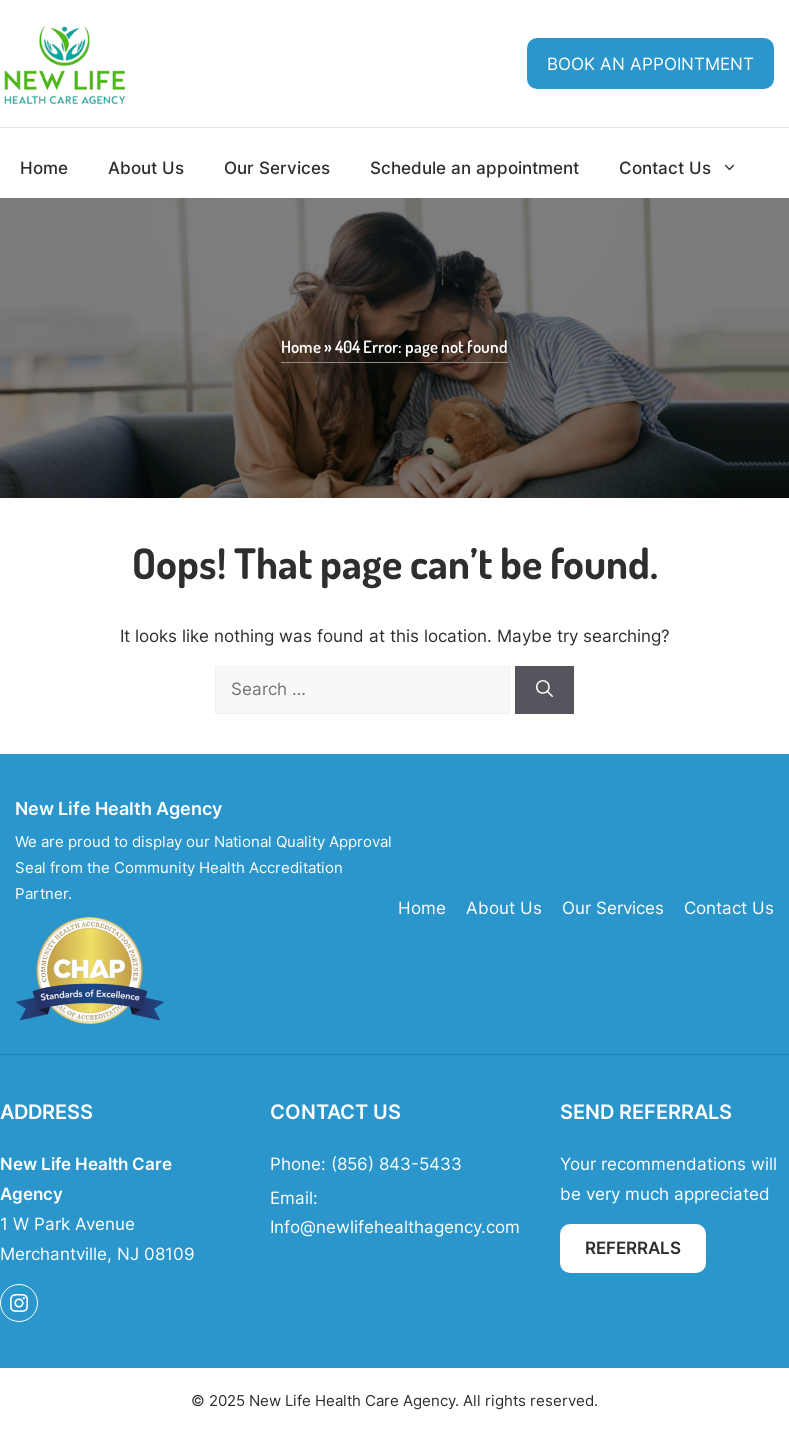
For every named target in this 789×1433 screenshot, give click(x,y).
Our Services (277, 168)
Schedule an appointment (474, 168)
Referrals (633, 1248)
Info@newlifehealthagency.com (395, 1227)
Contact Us (688, 168)
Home (44, 168)
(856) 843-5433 (396, 1164)
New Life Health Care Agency (352, 1400)
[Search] (544, 690)
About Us (146, 168)
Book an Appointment (650, 64)
